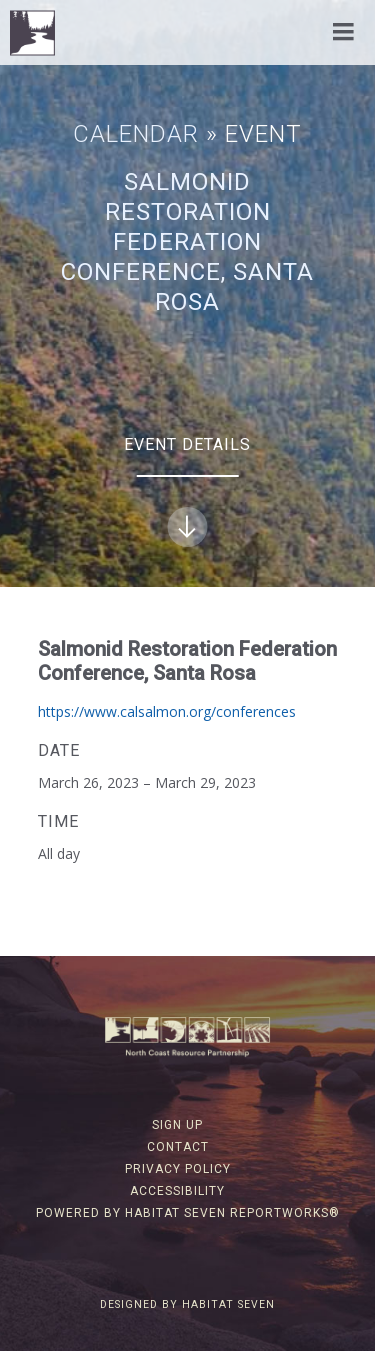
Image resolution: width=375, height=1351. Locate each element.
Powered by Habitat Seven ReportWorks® (188, 1213)
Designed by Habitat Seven (187, 1304)
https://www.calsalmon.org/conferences (167, 711)
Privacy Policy (178, 1169)
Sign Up (177, 1125)
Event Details (187, 491)
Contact (178, 1147)
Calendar (136, 134)
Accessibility (177, 1191)
